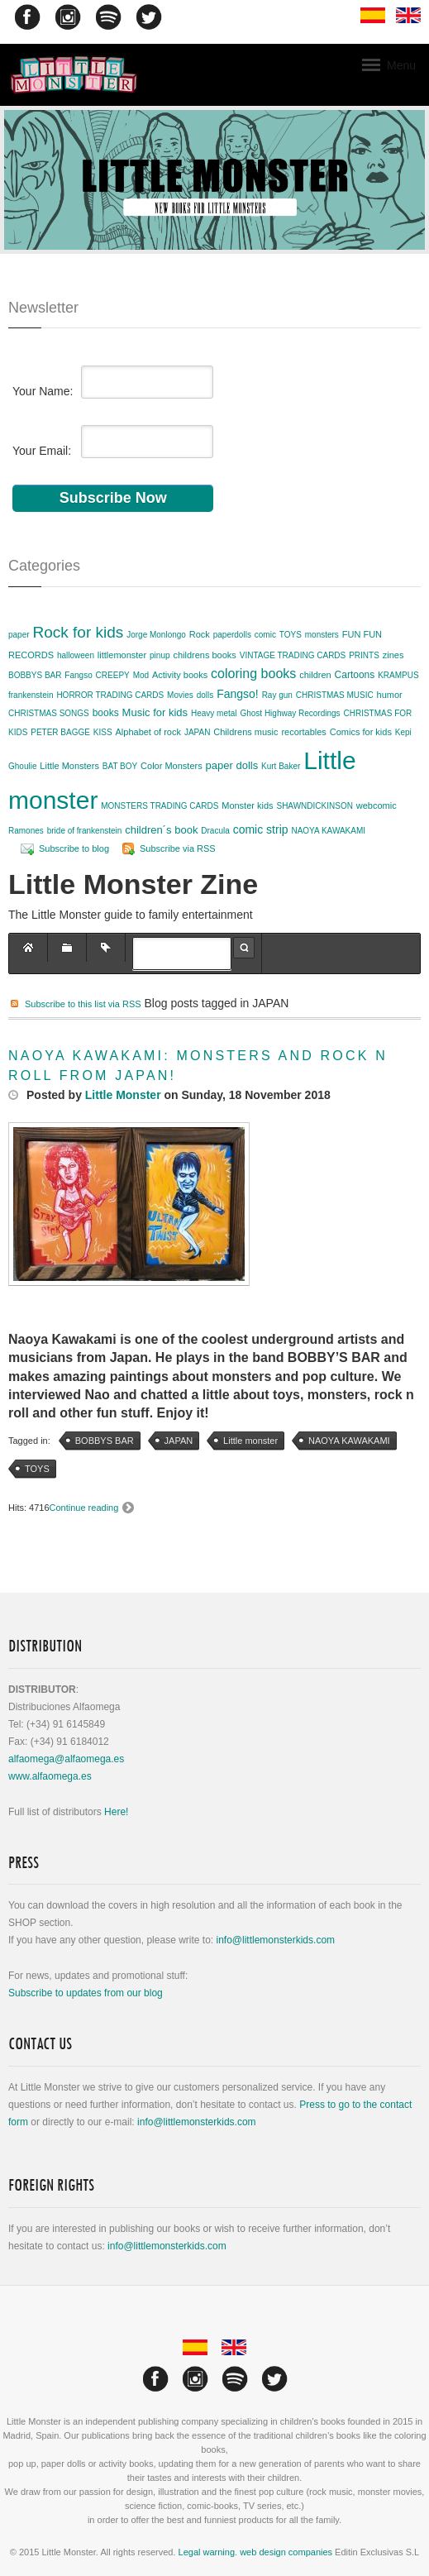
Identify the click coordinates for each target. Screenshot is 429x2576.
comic (265, 634)
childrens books (204, 655)
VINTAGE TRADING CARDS (293, 655)
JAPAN (197, 732)
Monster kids (247, 805)
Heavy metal (214, 713)
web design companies (286, 2552)
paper (19, 634)
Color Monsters (172, 766)
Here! (116, 1812)
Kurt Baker (280, 766)
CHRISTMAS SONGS (48, 713)
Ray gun (277, 695)
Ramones (26, 830)
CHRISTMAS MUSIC (335, 695)
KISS (102, 732)
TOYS (290, 634)
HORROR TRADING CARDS (110, 695)
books (106, 713)
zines (393, 655)
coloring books (253, 674)
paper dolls (232, 765)
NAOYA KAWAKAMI (328, 830)
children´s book (161, 830)
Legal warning (207, 2552)
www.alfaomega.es (50, 1776)
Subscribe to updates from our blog (85, 1993)
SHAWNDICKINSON (314, 805)
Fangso (78, 675)
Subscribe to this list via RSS (83, 1004)
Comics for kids (361, 732)
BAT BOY (119, 766)
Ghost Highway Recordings (290, 713)
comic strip (260, 829)
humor (390, 695)
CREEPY (113, 675)
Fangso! (238, 693)
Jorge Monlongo (156, 634)
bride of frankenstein (84, 830)
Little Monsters (69, 766)
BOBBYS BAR (34, 675)
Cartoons (355, 675)
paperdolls (232, 634)
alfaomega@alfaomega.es (66, 1759)
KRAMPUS (398, 675)
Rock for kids (77, 632)
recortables (303, 732)
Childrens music (245, 732)
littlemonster (122, 655)
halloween (75, 655)
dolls (205, 695)
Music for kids (155, 712)
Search (244, 947)
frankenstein (30, 695)
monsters (322, 634)
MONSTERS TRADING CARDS (159, 805)
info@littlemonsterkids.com (275, 1940)
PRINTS (364, 655)
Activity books (179, 675)
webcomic (376, 805)
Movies (180, 695)
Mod (141, 675)
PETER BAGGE (60, 732)
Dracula (215, 830)
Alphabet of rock (149, 732)
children (315, 675)
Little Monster (123, 1095)
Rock (199, 634)
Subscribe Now (113, 498)
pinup (159, 655)
